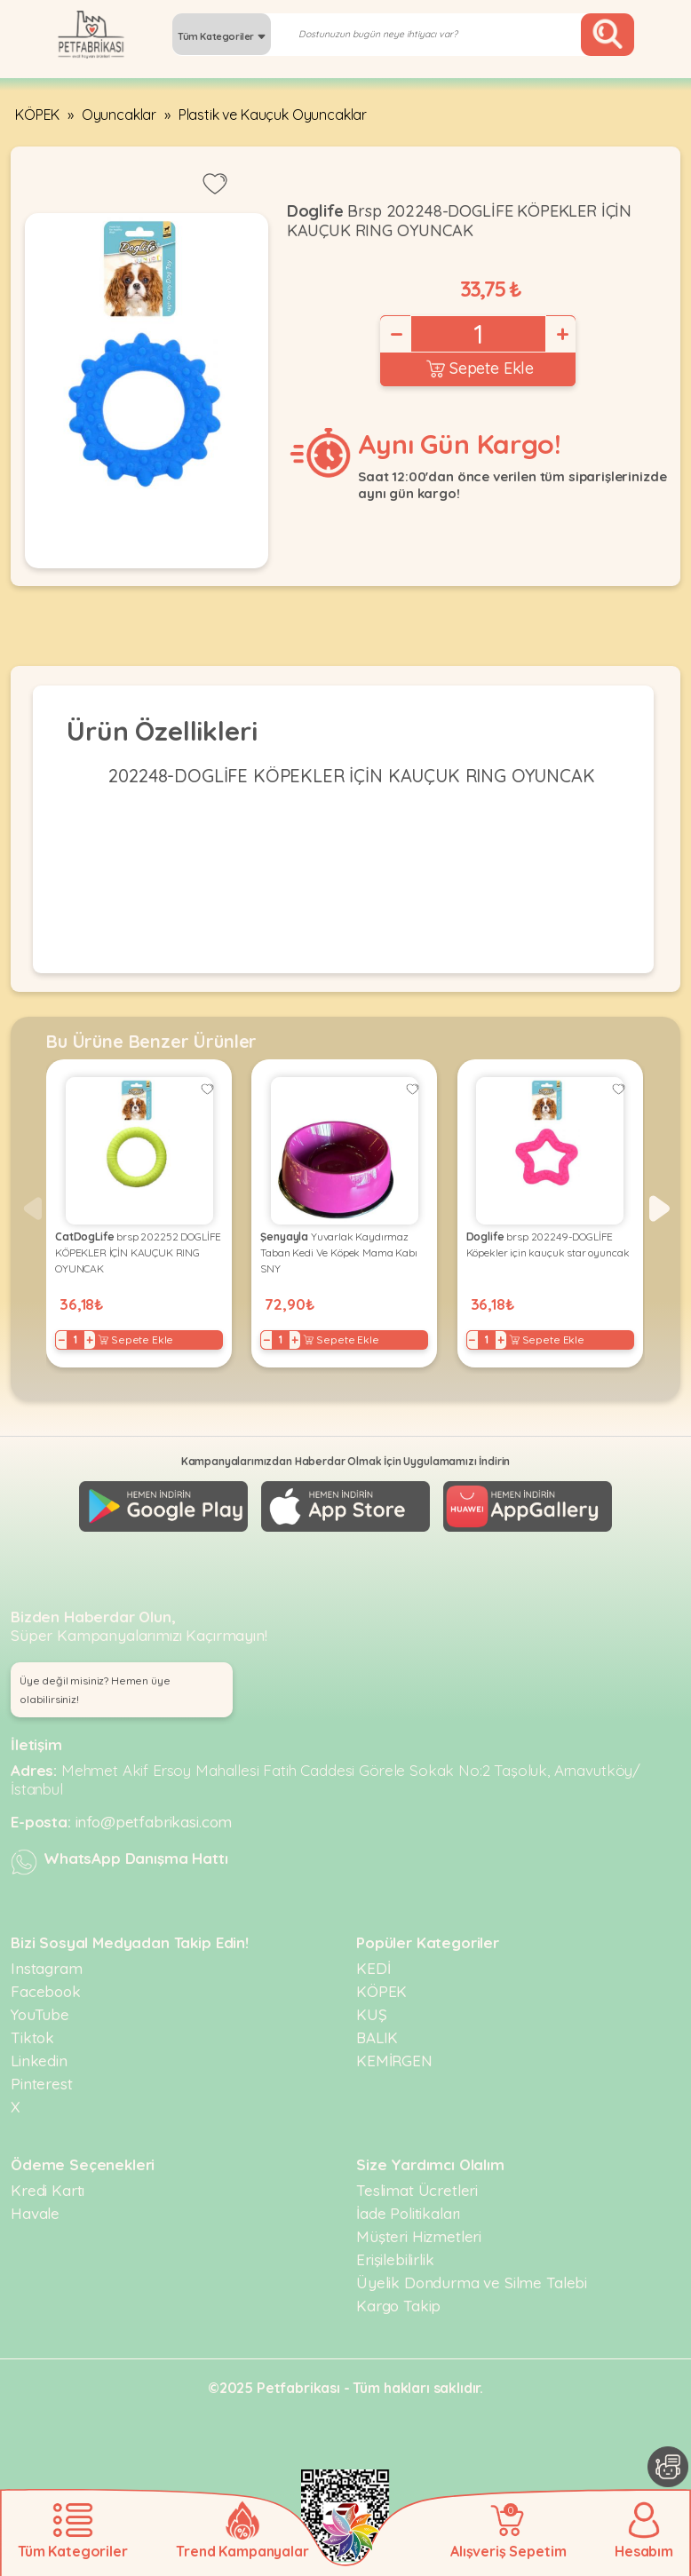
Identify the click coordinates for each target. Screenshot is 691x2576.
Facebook (46, 1991)
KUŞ (371, 2014)
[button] (659, 1208)
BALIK (377, 2037)
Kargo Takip (398, 2305)
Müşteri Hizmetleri (418, 2236)
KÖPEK (37, 114)
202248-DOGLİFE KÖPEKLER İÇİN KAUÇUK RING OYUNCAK (351, 776)
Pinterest (42, 2083)
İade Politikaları (408, 2213)
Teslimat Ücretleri (417, 2190)
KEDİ (373, 1968)
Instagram (47, 1968)
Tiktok (32, 2037)
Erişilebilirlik (395, 2259)
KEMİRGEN (394, 2060)
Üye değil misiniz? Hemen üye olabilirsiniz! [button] (95, 1690)
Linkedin (39, 2060)
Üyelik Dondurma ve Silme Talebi (471, 2282)
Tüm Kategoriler (222, 36)
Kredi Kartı (47, 2190)
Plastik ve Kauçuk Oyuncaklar (273, 114)
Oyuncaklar (119, 114)
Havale (35, 2213)
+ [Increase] (561, 334)
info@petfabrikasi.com (154, 1821)
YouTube (40, 2014)
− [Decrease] (395, 334)
